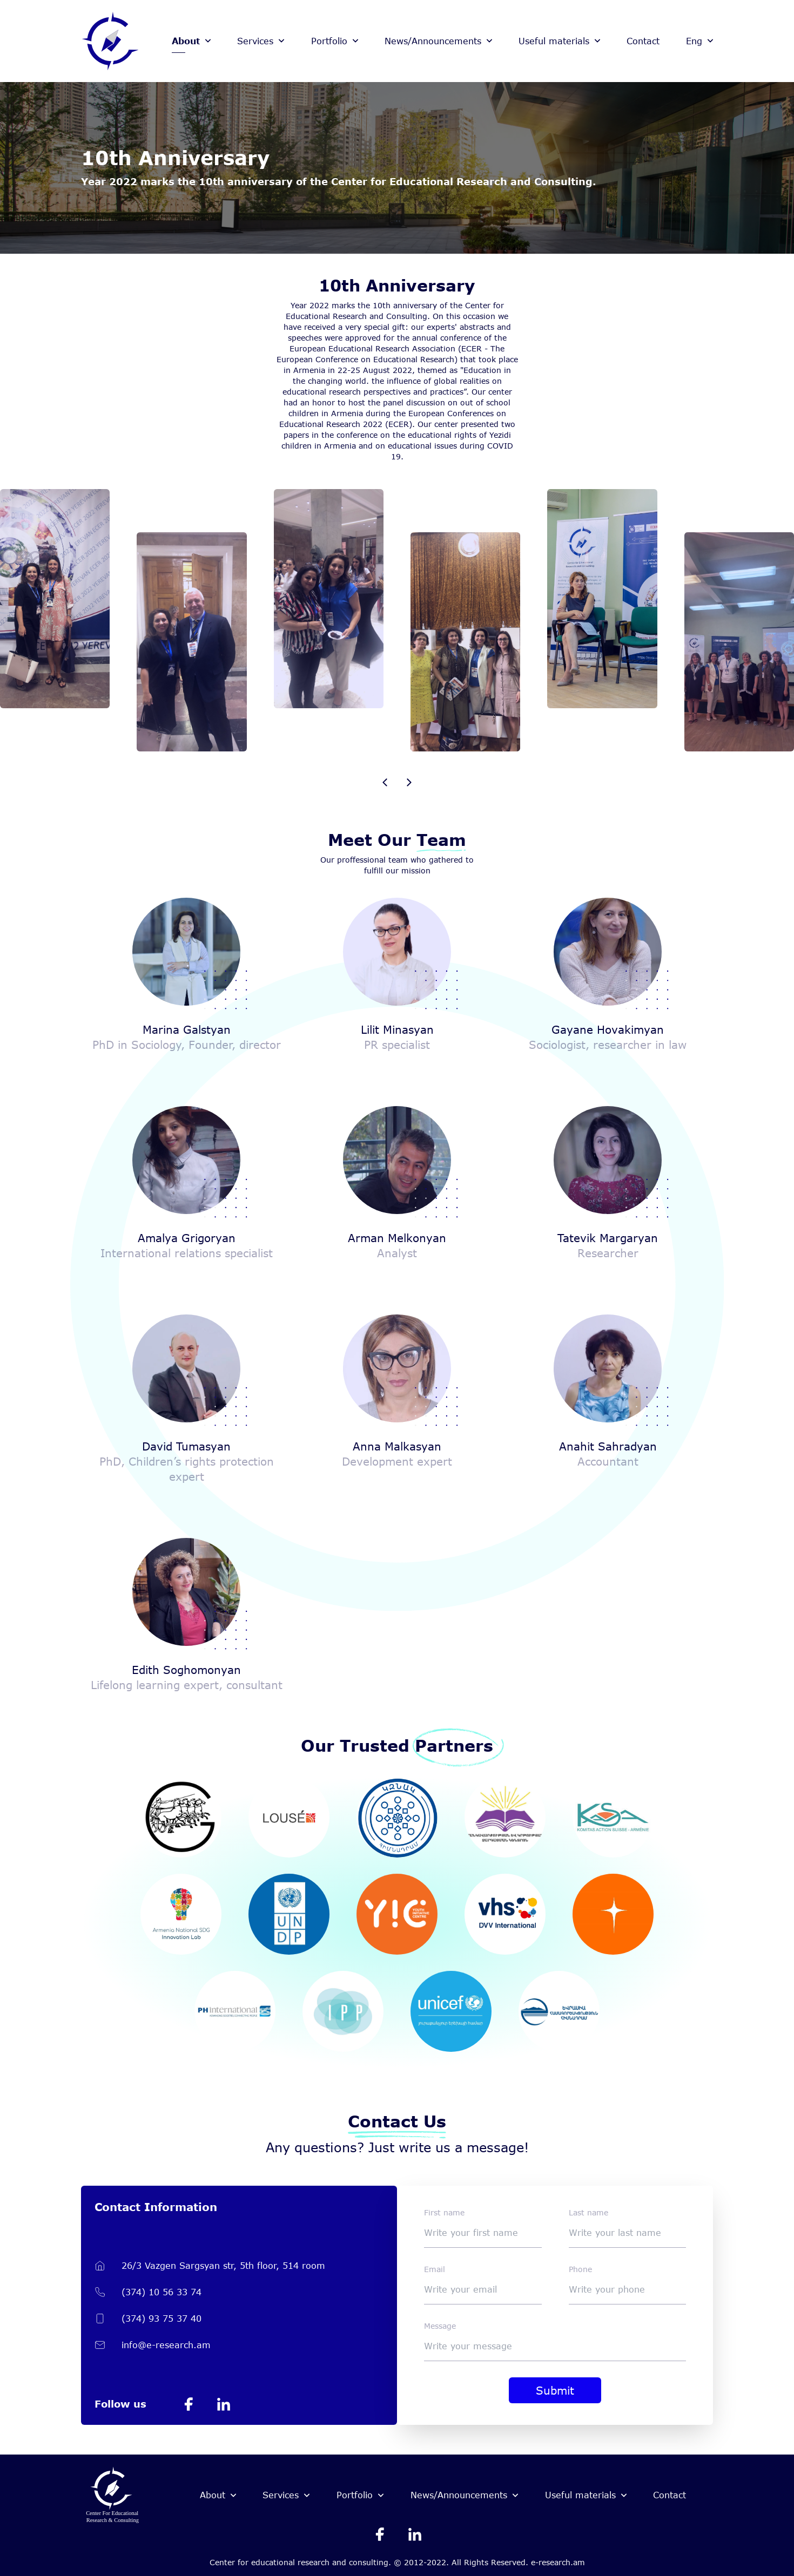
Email (434, 2269)
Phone (580, 2269)
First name (444, 2212)
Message (440, 2325)
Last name (588, 2212)
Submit (555, 2390)
